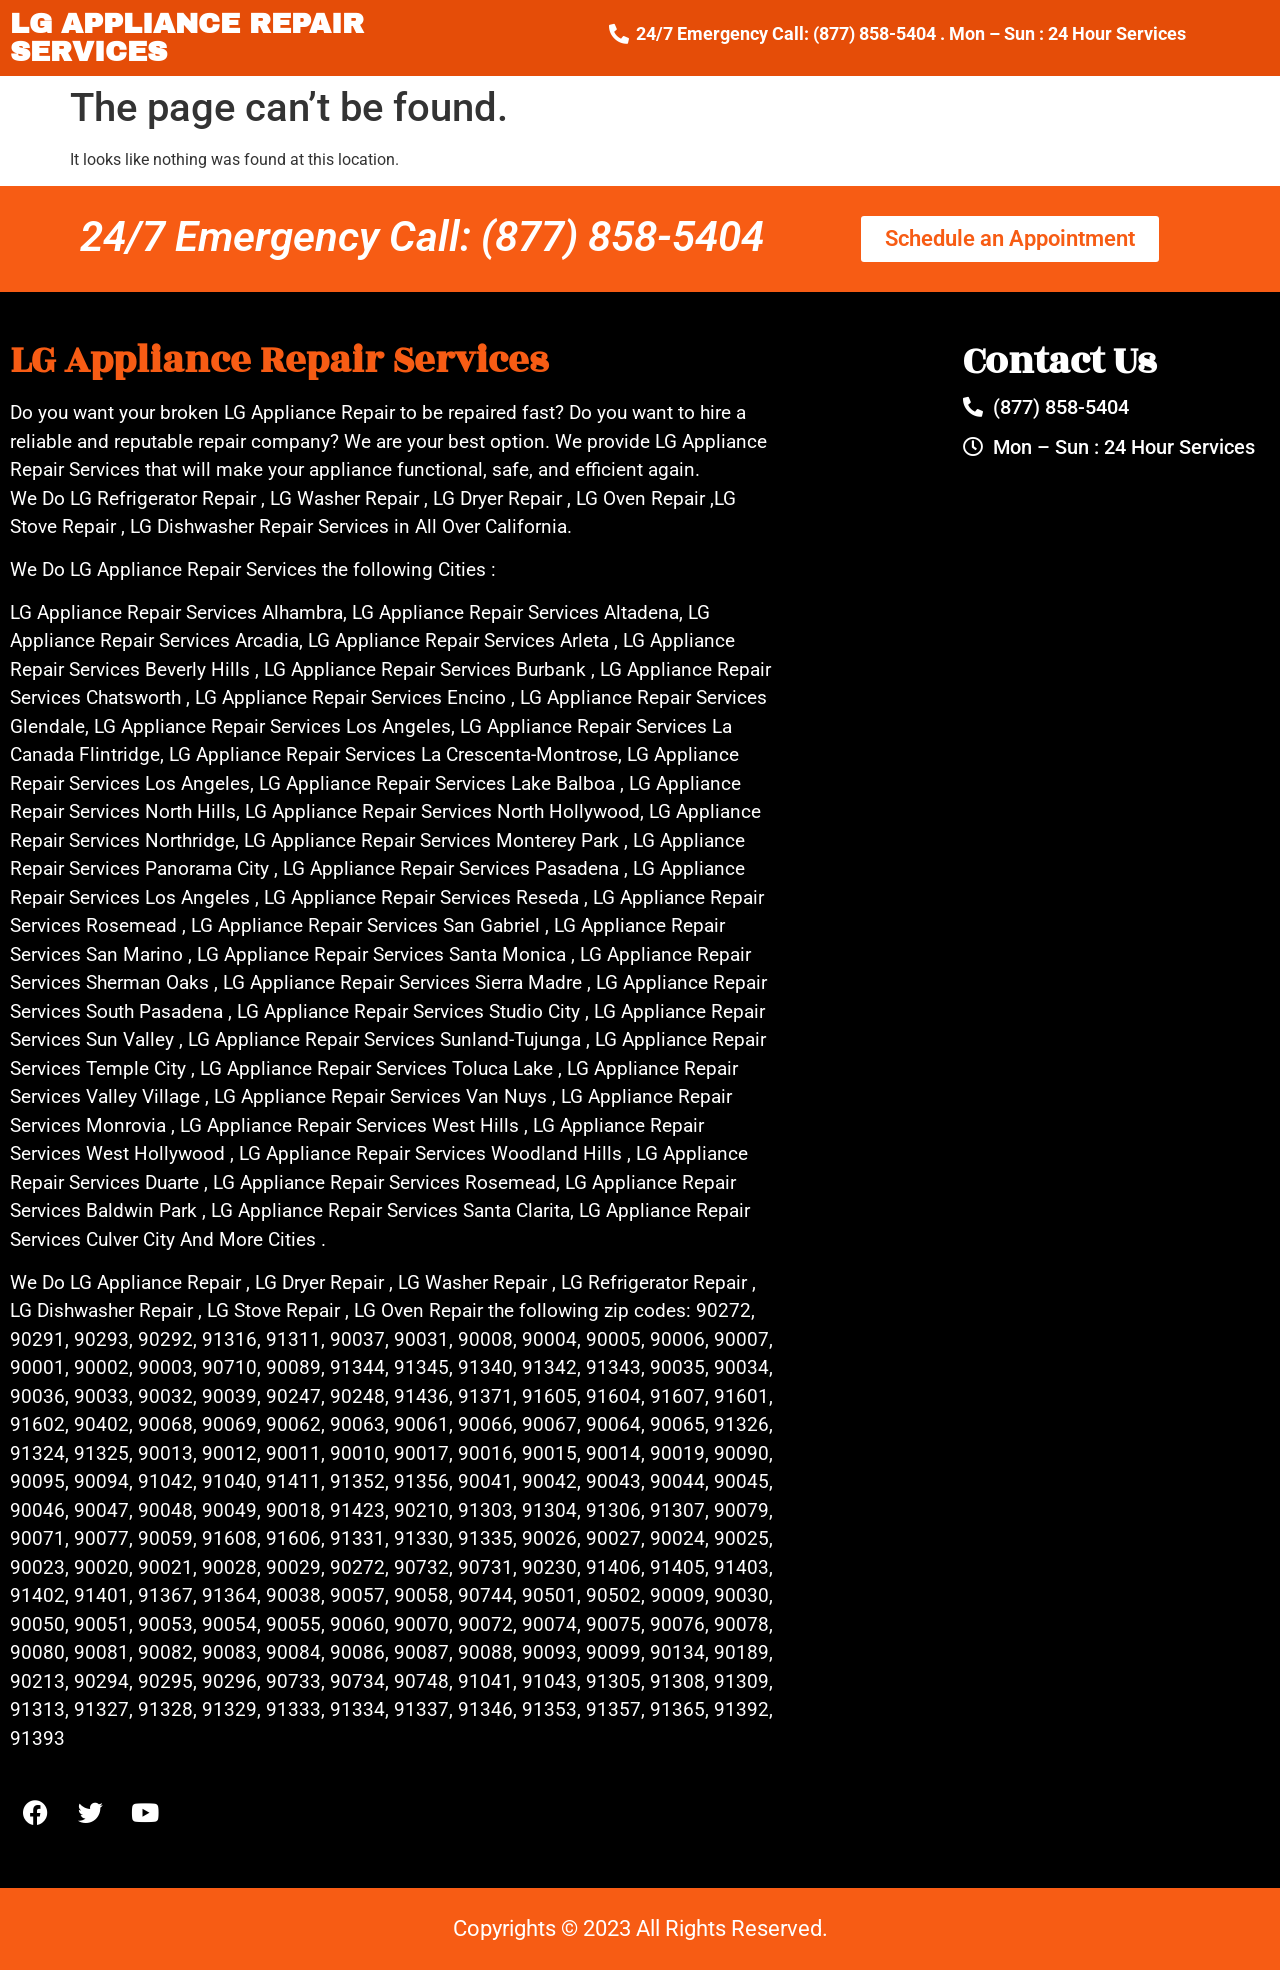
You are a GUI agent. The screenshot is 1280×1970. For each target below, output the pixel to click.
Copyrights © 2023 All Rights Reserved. (640, 1928)
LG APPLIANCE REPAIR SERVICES (187, 37)
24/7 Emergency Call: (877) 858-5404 (422, 236)
